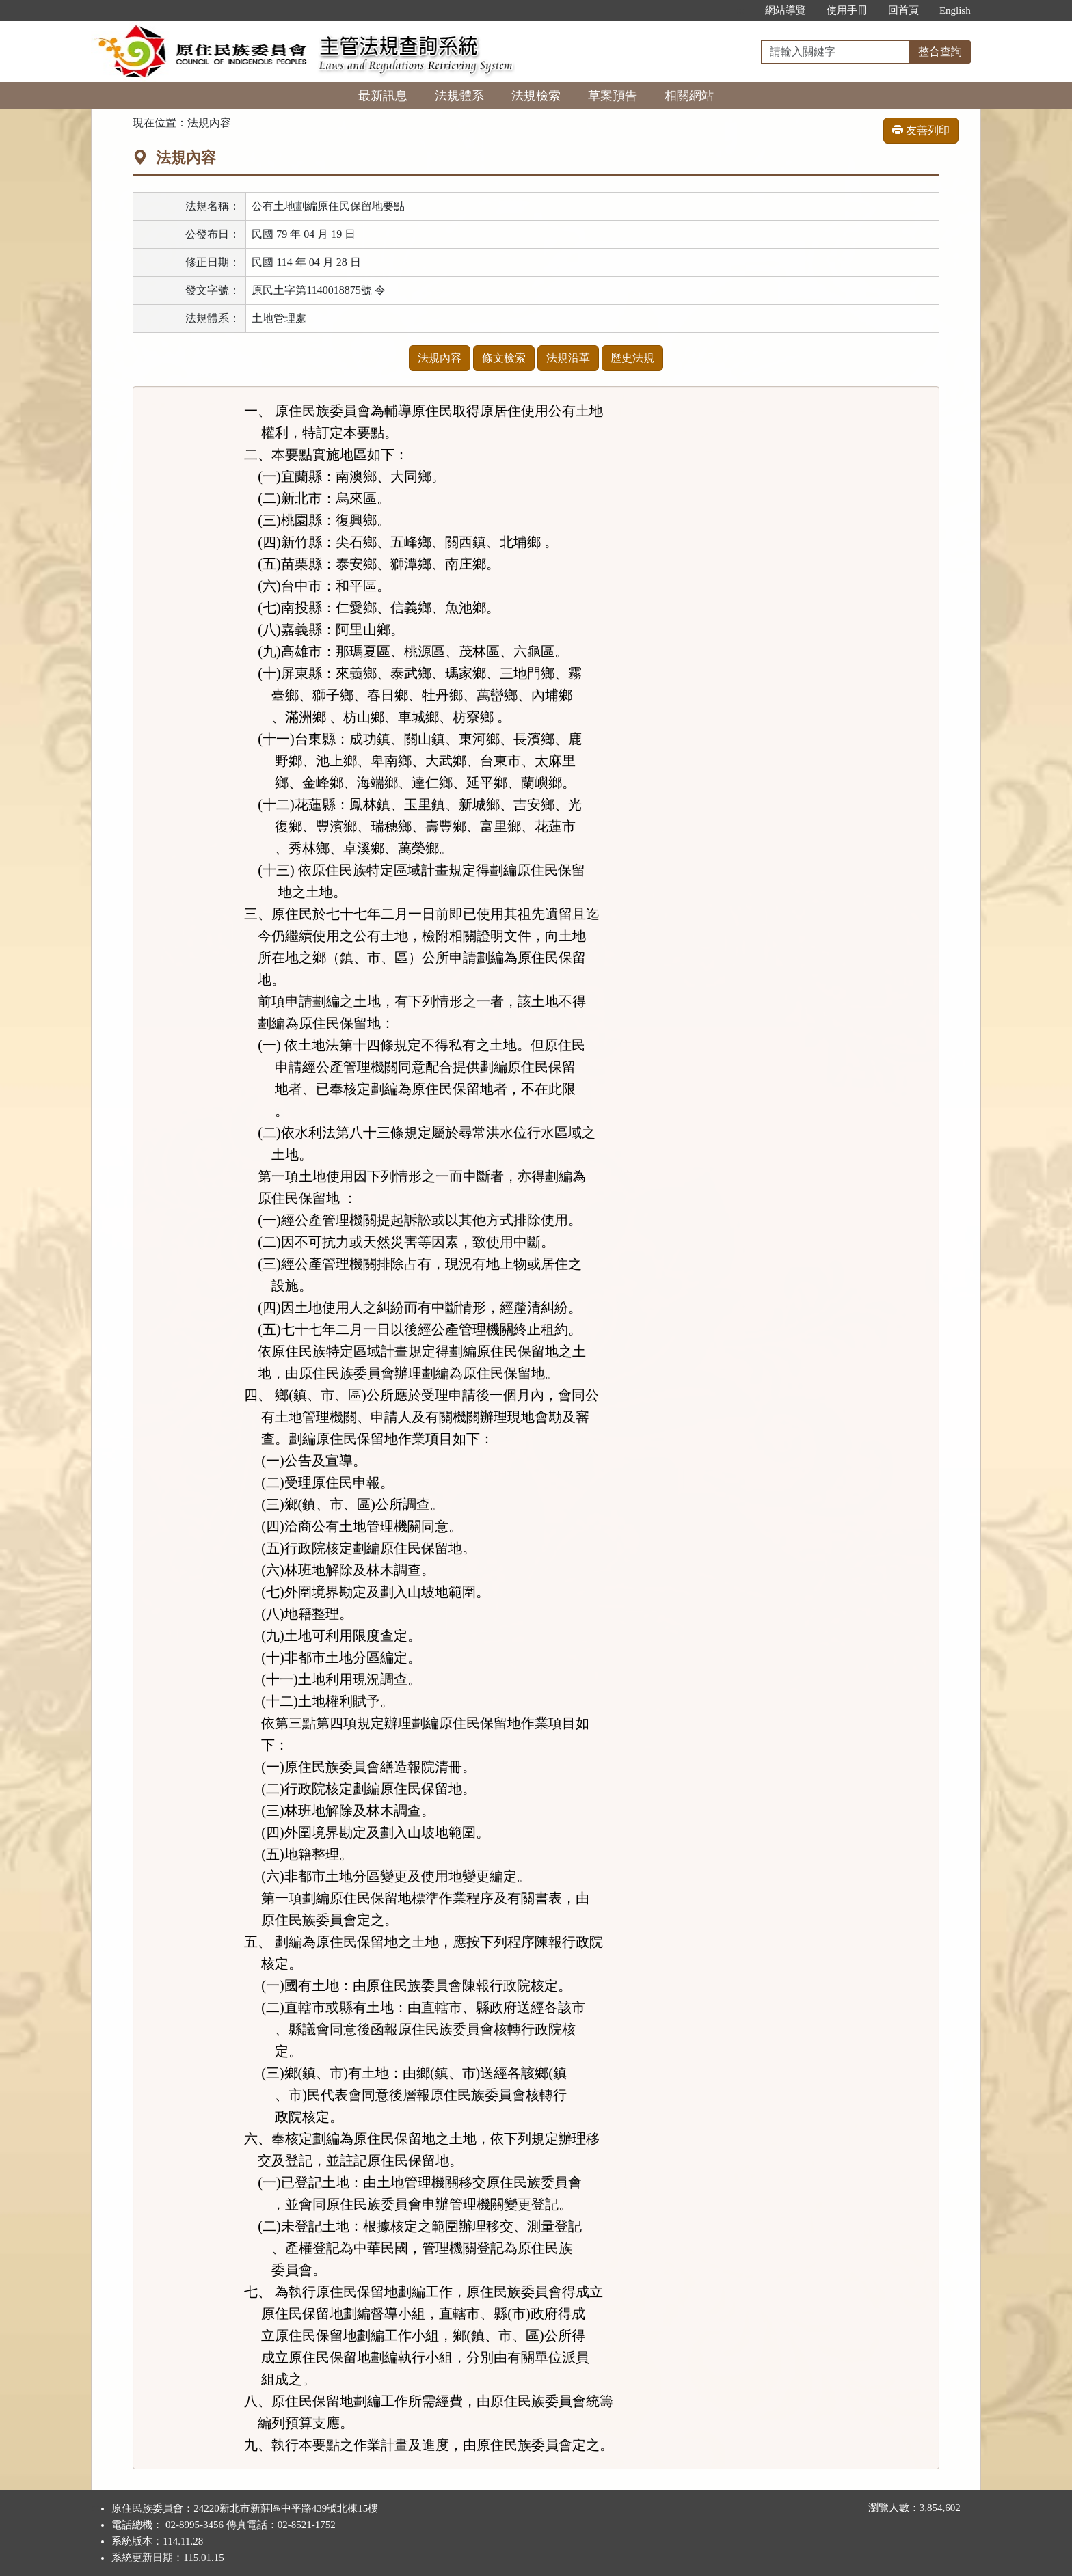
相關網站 (689, 96)
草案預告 (612, 96)
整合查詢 (940, 51)
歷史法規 (632, 358)
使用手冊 (847, 10)
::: (740, 10)
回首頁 (903, 10)
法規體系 (459, 96)
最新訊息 (382, 96)
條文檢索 (504, 358)
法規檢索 (536, 96)
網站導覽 (785, 10)
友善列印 (921, 130)
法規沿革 (568, 358)
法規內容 (439, 358)
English (955, 10)
